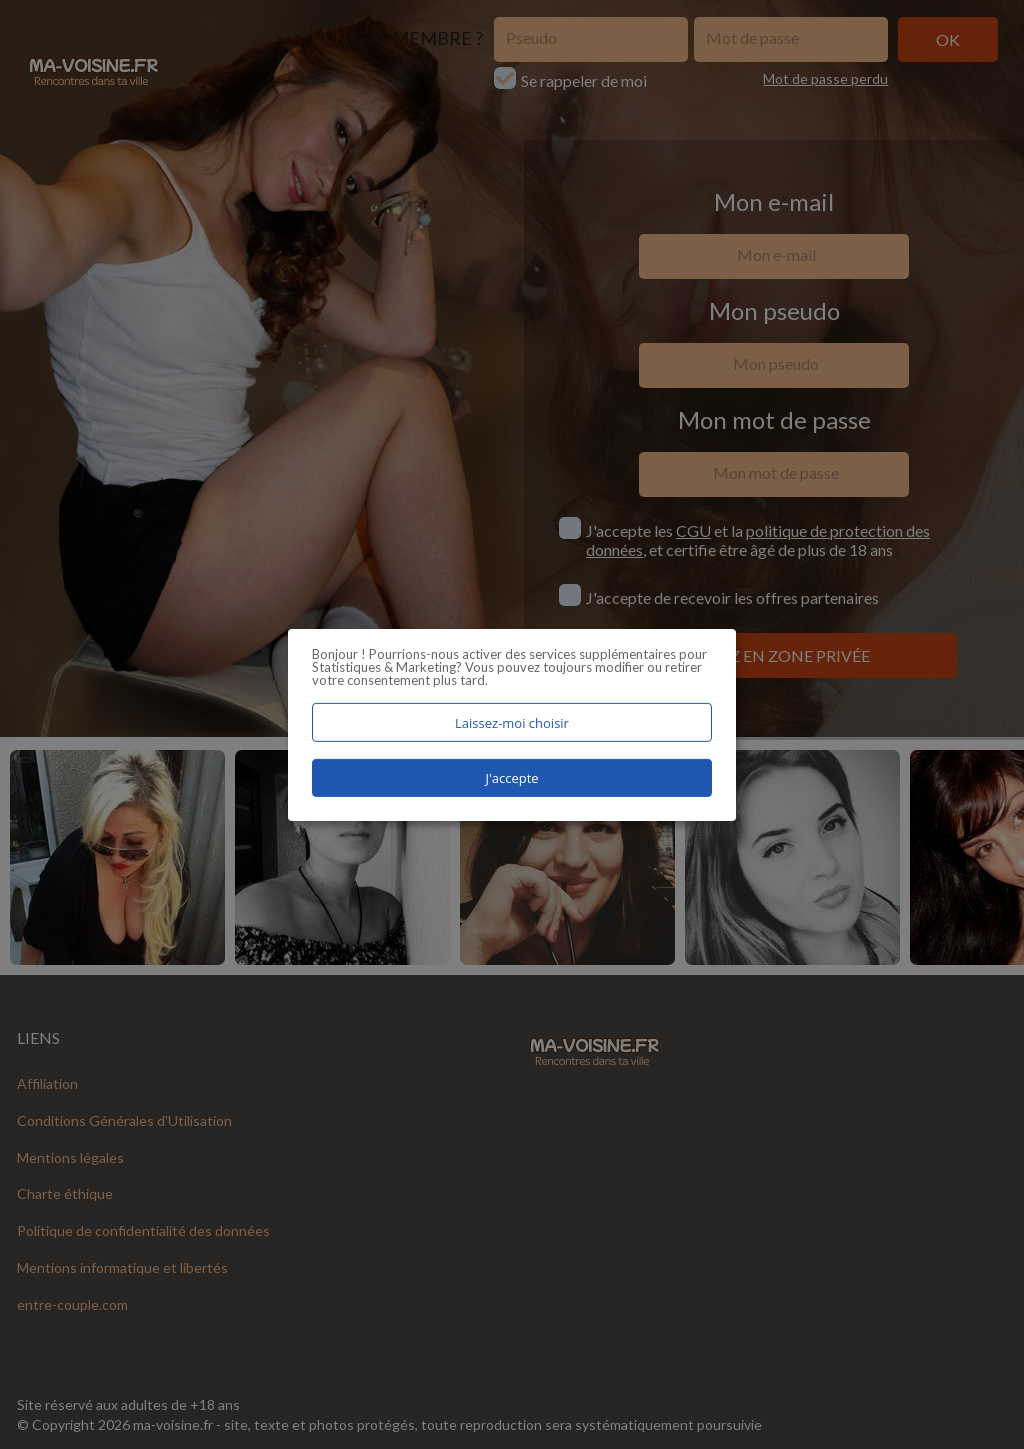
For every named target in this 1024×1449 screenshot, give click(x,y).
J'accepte (511, 778)
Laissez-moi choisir (512, 722)
